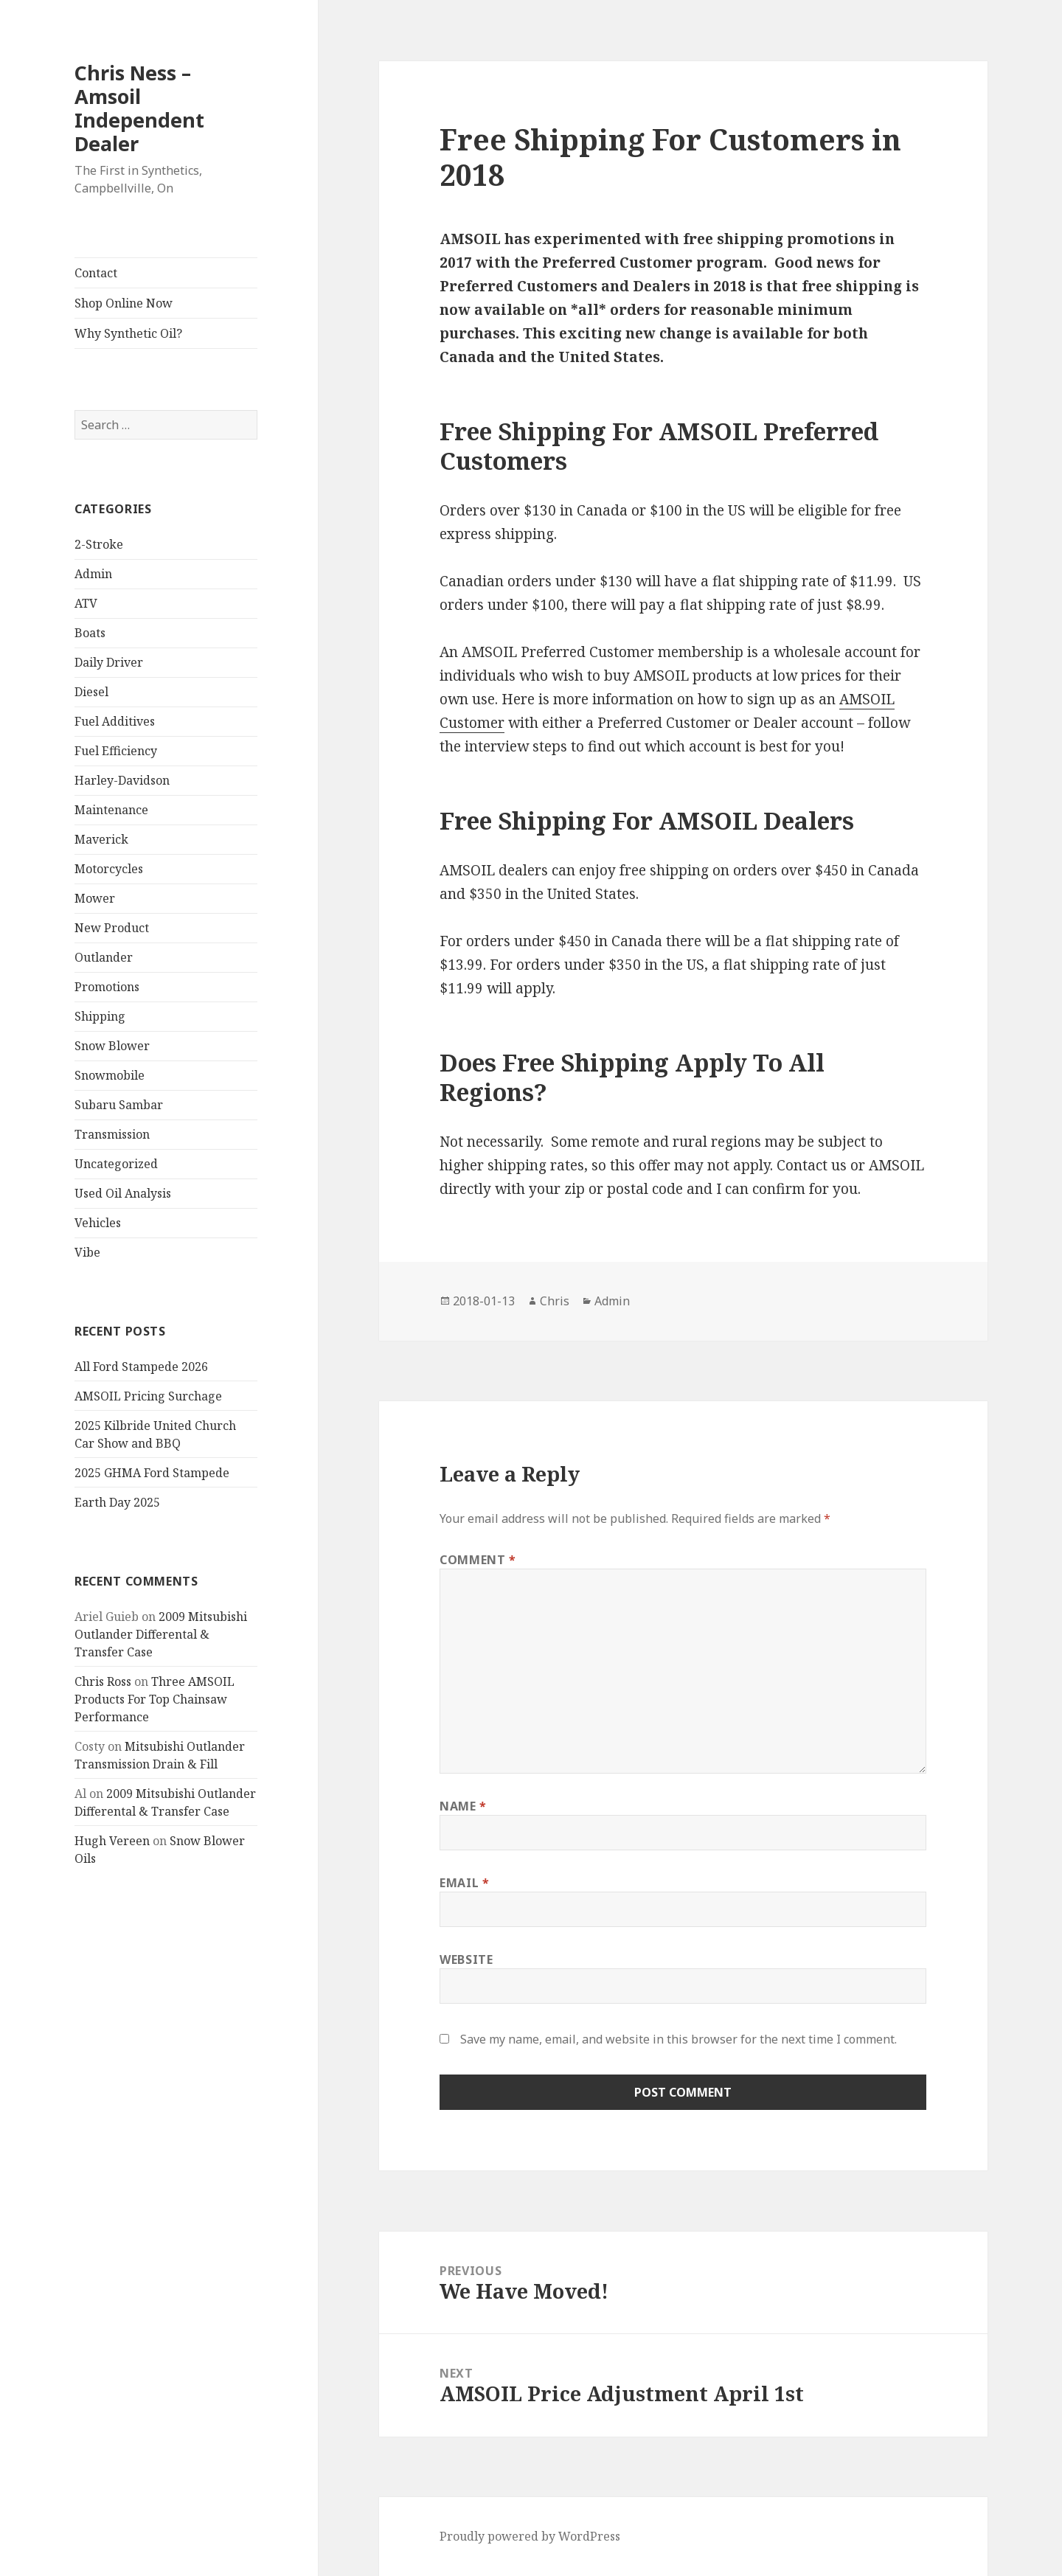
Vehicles (97, 1223)
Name (463, 1806)
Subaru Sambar (118, 1105)
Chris (554, 1301)
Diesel (91, 692)
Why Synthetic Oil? (128, 333)
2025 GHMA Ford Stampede (151, 1473)
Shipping (99, 1016)
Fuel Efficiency (115, 751)
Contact (95, 273)
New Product (111, 928)
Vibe (87, 1252)
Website (466, 1959)
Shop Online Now (123, 303)
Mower (94, 898)
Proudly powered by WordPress (530, 2536)
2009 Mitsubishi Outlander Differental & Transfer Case (160, 1634)
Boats (89, 633)
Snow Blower (112, 1046)
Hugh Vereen (112, 1841)
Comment (478, 1560)
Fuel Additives (114, 721)
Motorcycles (108, 869)
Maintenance (111, 810)
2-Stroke (98, 544)
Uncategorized (116, 1164)
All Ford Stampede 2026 (141, 1366)
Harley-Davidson (122, 780)
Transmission (112, 1134)
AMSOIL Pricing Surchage (148, 1396)
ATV (85, 603)
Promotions (106, 987)
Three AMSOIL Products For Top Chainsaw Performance (154, 1699)
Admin (93, 574)
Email (464, 1883)
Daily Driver (108, 662)
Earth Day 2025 (117, 1502)
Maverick (101, 839)
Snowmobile (109, 1075)
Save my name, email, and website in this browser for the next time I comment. (678, 2039)
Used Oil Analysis (122, 1193)
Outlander (103, 957)
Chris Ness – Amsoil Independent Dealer (139, 108)
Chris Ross (102, 1681)
